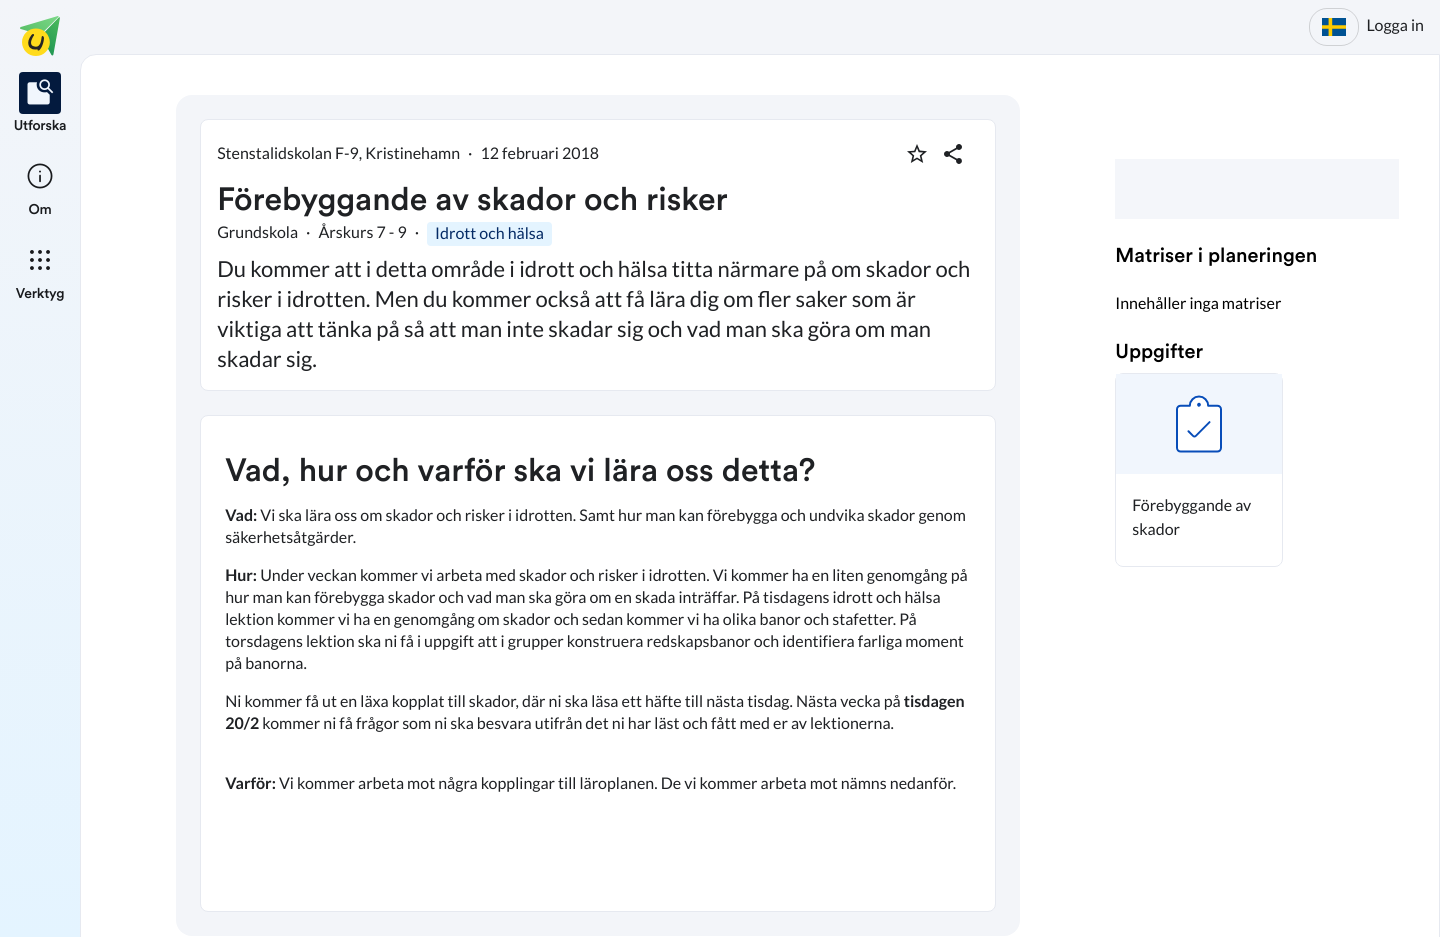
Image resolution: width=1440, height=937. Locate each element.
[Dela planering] (953, 154)
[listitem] (40, 104)
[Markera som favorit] (917, 154)
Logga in (1395, 25)
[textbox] (598, 663)
